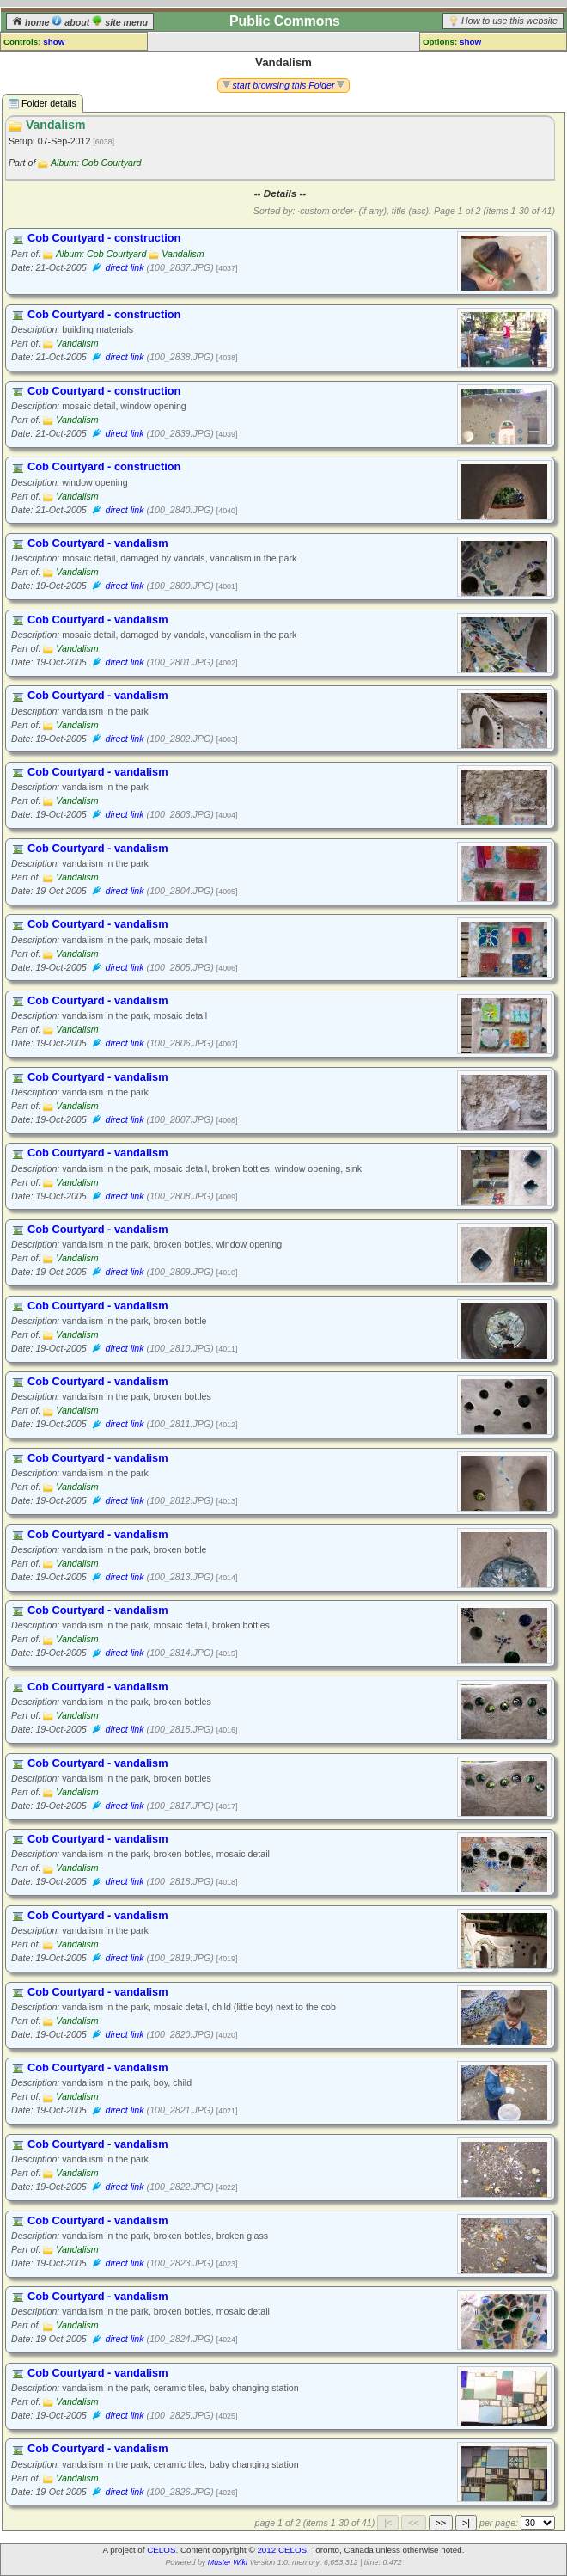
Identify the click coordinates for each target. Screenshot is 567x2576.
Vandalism (183, 253)
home (32, 22)
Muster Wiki (227, 2562)
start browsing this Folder (284, 85)
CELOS (161, 2550)
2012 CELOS (282, 2550)
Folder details (42, 103)
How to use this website (509, 20)
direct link (125, 267)
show (53, 41)
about (72, 22)
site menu (120, 22)
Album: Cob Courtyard (96, 162)
